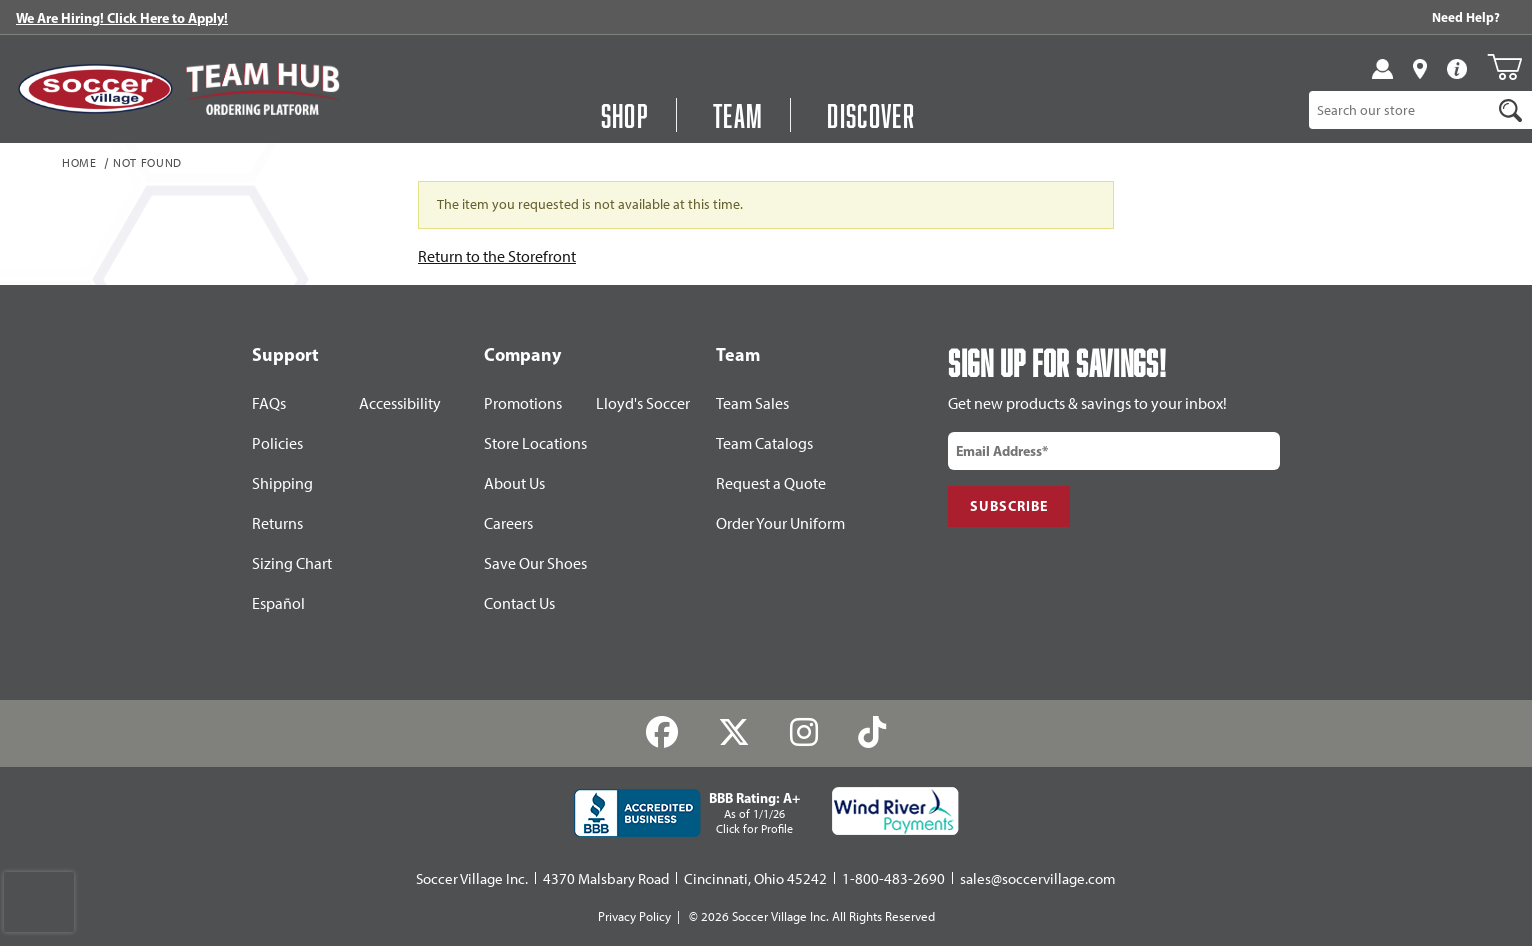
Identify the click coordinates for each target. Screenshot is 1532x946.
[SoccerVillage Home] (95, 89)
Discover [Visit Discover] (871, 115)
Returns (277, 523)
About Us (514, 483)
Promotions (523, 403)
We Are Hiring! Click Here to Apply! (122, 18)
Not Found (147, 164)
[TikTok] (871, 732)
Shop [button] (625, 115)
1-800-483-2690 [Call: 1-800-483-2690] (893, 879)
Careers (508, 523)
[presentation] (39, 902)
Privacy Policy (634, 916)
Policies (277, 443)
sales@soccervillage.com (1038, 879)
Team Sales (752, 403)
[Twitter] (734, 732)
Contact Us (519, 603)
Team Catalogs (764, 443)
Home (79, 164)
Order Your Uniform (780, 523)
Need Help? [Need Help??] (1466, 17)
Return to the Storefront (497, 256)
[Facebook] (662, 732)
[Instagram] (804, 732)
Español (278, 603)
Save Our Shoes (535, 563)
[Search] (1511, 110)
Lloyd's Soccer (643, 403)
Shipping (282, 483)
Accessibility (400, 403)
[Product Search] (1400, 110)
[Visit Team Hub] (262, 89)
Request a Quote (771, 483)
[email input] (1114, 451)
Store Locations (535, 443)
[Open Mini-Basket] (1504, 67)
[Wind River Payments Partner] (895, 811)
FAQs (269, 403)
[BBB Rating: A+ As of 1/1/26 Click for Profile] (687, 813)
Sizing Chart (292, 563)
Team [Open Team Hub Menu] (738, 115)
